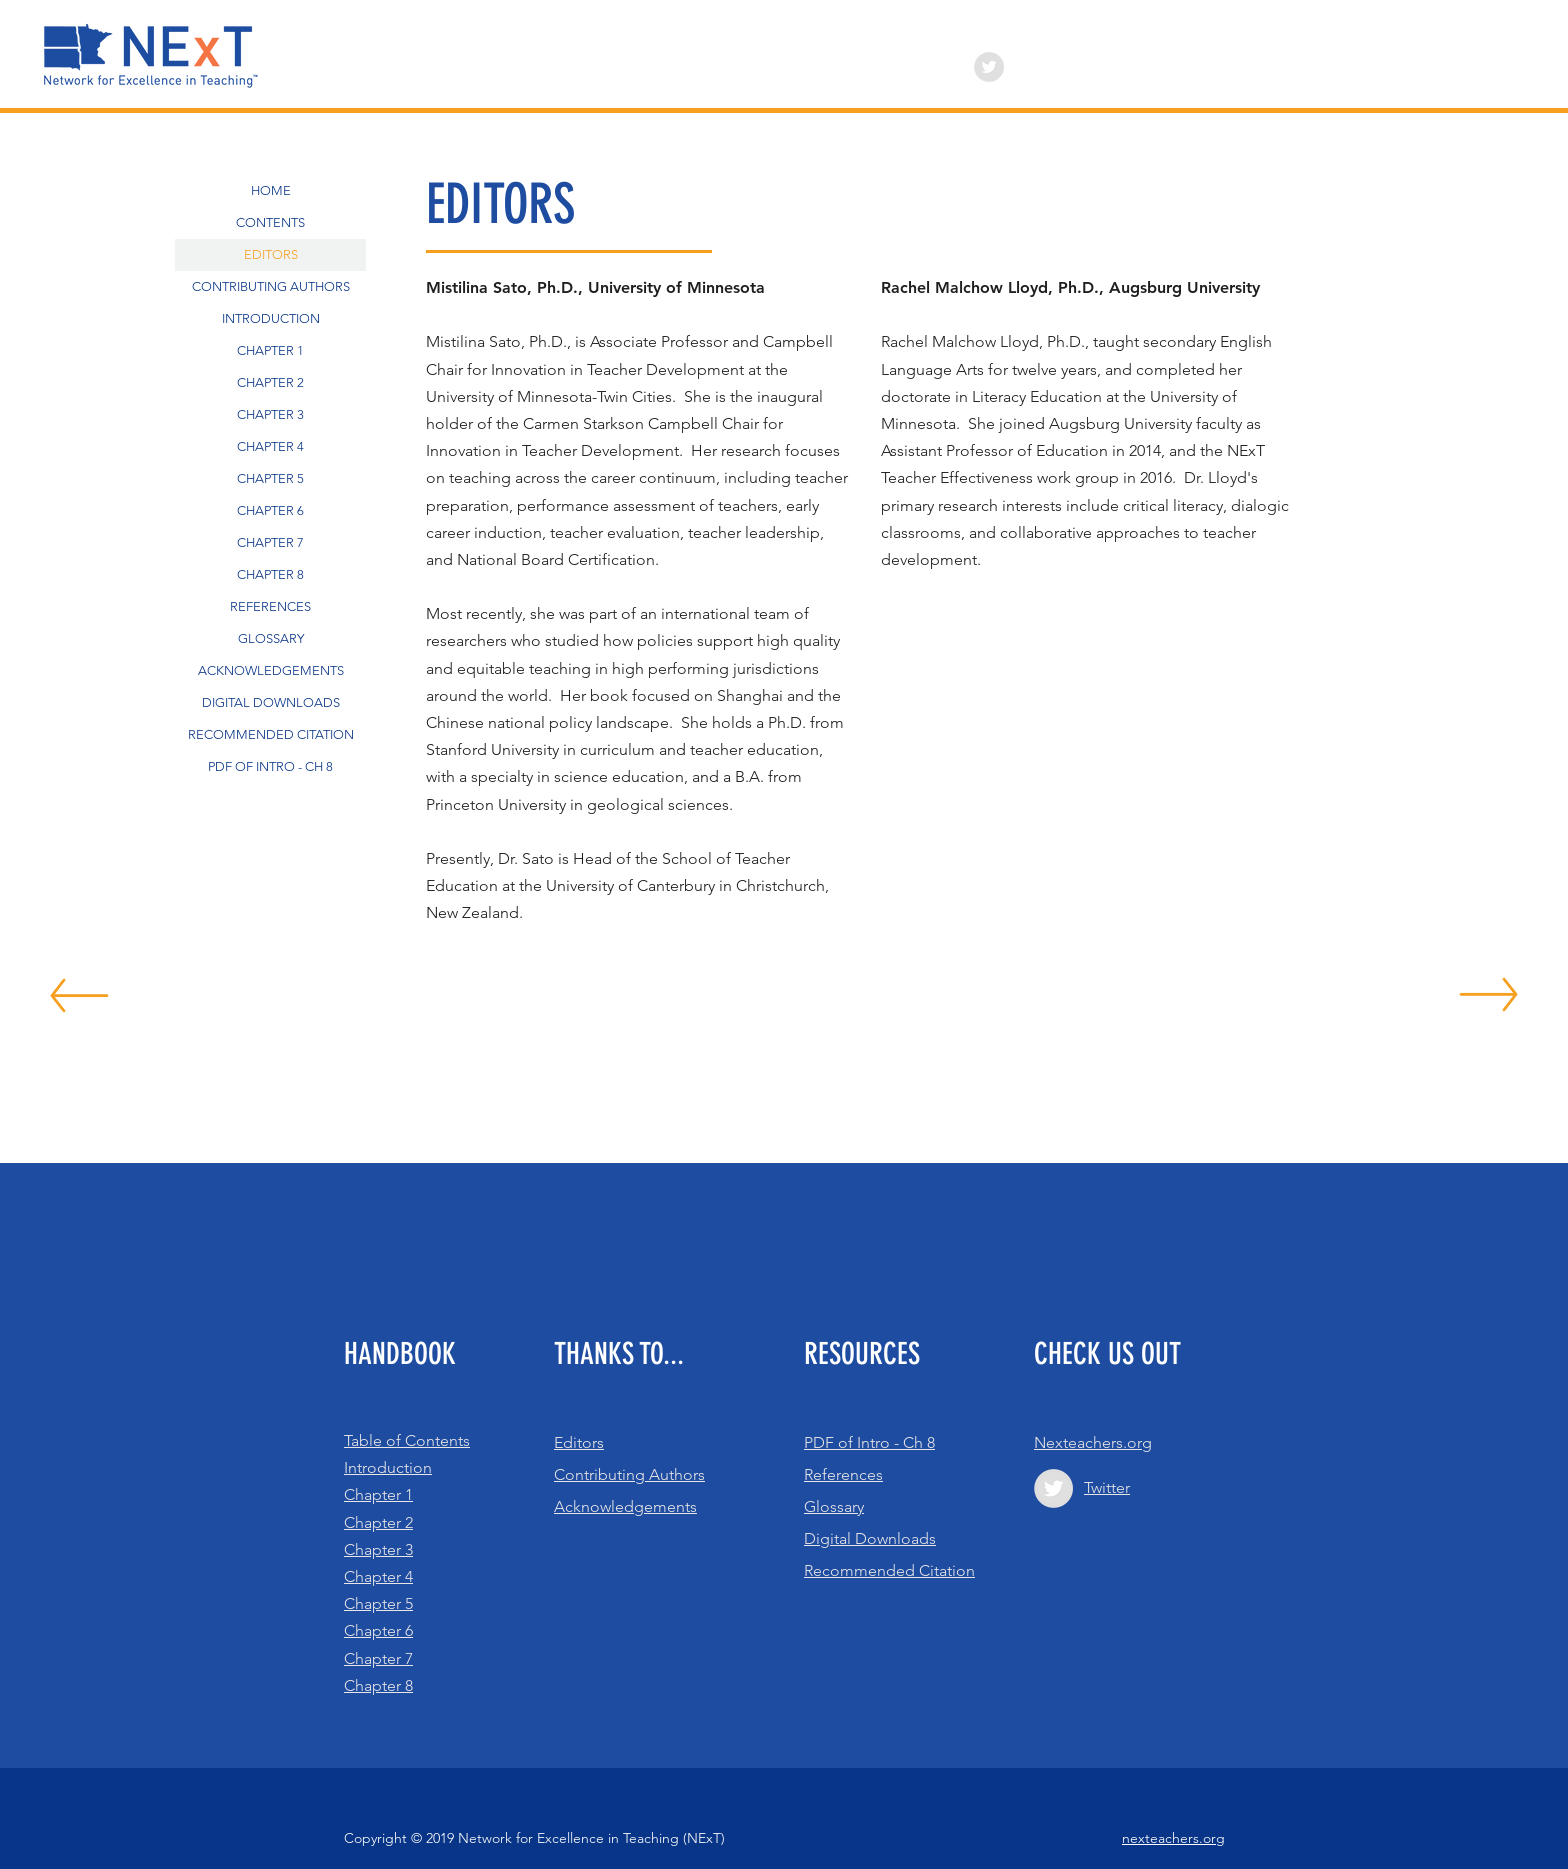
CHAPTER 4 (270, 446)
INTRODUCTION (271, 318)
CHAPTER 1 (270, 350)
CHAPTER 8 (270, 574)
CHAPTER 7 (270, 542)
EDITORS (271, 254)
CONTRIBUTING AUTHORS (271, 286)
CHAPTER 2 (270, 382)
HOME (271, 190)
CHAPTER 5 (270, 478)
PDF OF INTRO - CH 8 (270, 766)
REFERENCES (270, 606)
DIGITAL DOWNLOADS (271, 702)
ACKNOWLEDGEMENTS (271, 670)
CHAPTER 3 (270, 414)
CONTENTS (270, 222)
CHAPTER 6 (270, 510)
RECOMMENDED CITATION (271, 734)
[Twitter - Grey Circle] (989, 67)
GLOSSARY (271, 638)
